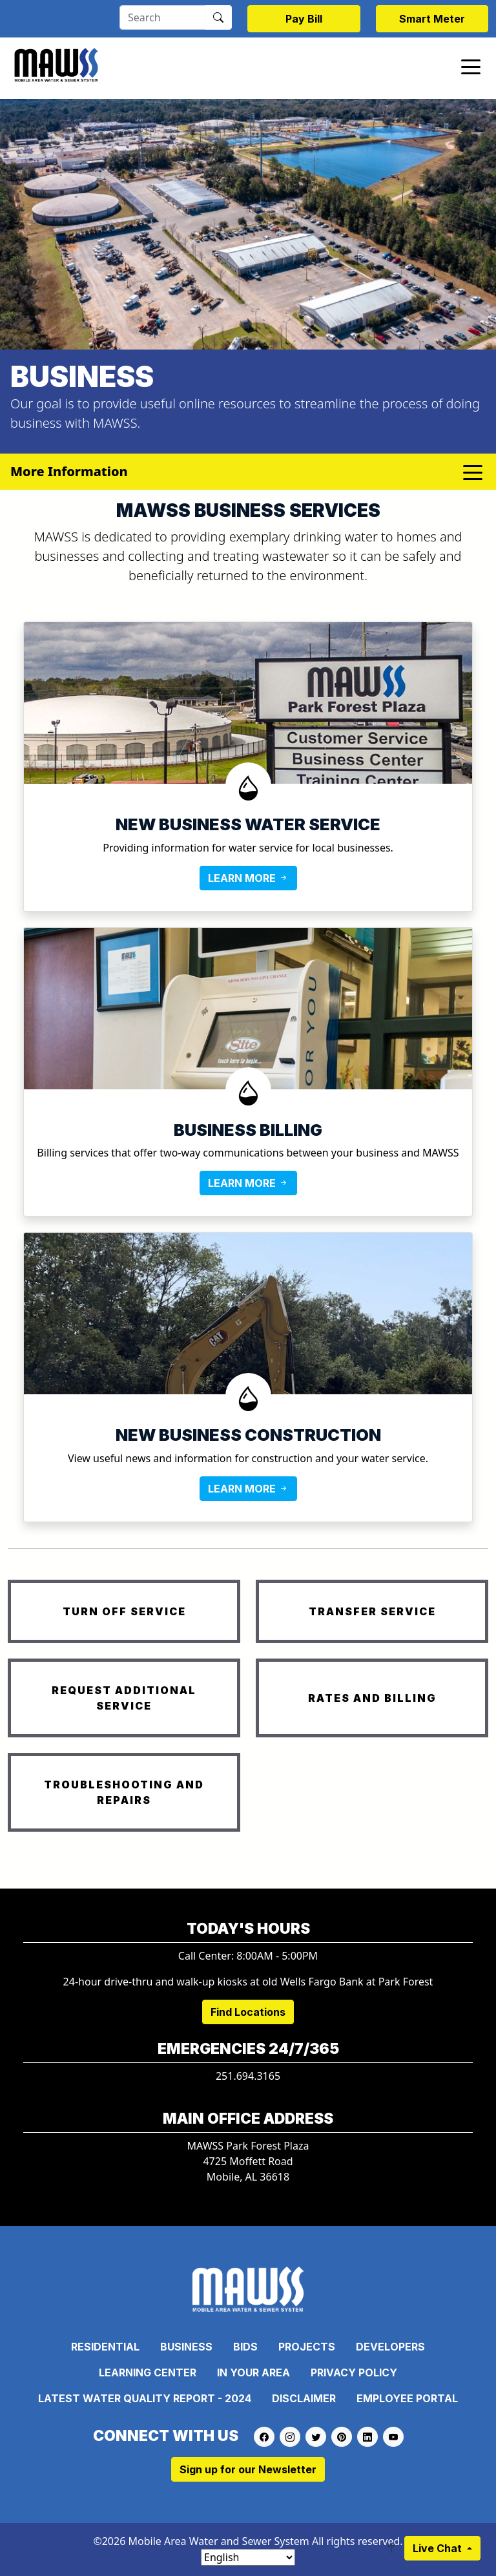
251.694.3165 (248, 2076)
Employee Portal (407, 2398)
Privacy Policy (354, 2372)
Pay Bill (303, 18)
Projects (306, 2346)
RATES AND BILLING (372, 1697)
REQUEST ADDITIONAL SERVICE (124, 1698)
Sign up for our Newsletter (248, 2469)
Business (186, 2346)
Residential (105, 2346)
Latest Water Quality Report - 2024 (144, 2398)
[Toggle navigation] (470, 66)
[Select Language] (248, 2557)
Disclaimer (304, 2398)
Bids (245, 2346)
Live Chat (438, 2548)
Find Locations (248, 2011)
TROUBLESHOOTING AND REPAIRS (124, 1792)
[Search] (162, 17)
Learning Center (147, 2372)
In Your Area (253, 2372)
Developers (390, 2346)
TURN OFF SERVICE (124, 1611)
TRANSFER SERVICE (372, 1611)
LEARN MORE (248, 878)
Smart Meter (432, 18)
